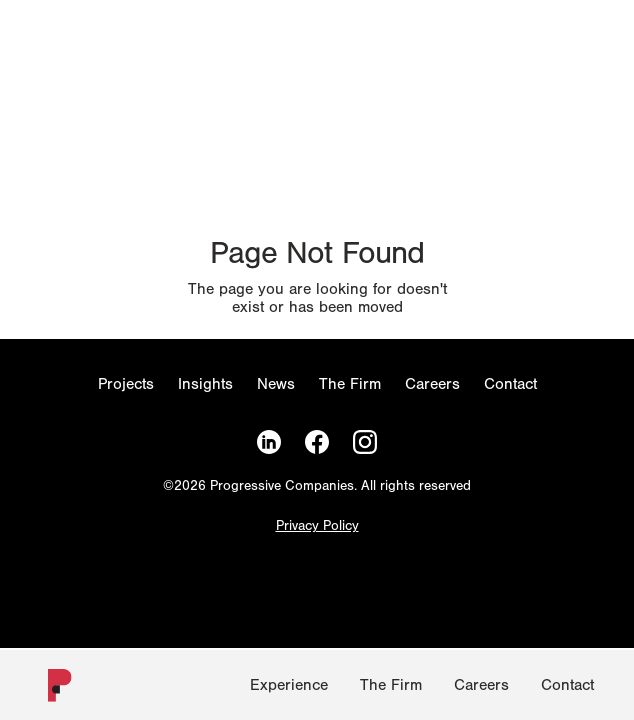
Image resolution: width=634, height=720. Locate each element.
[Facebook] (317, 442)
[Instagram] (365, 442)
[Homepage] (52, 689)
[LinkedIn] (269, 442)
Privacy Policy (317, 526)
